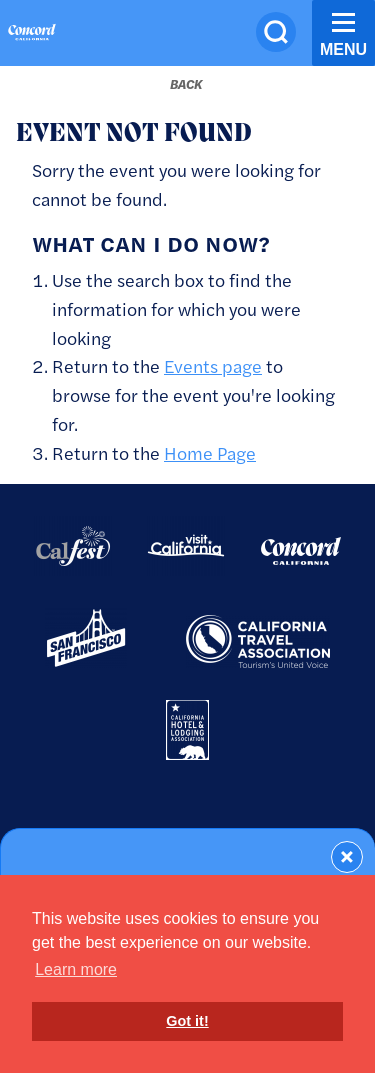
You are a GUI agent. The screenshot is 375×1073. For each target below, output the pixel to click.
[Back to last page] (186, 84)
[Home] (32, 35)
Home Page (210, 452)
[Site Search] (276, 32)
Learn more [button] (76, 969)
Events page (213, 365)
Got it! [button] (187, 1021)
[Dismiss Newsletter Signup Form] (347, 857)
